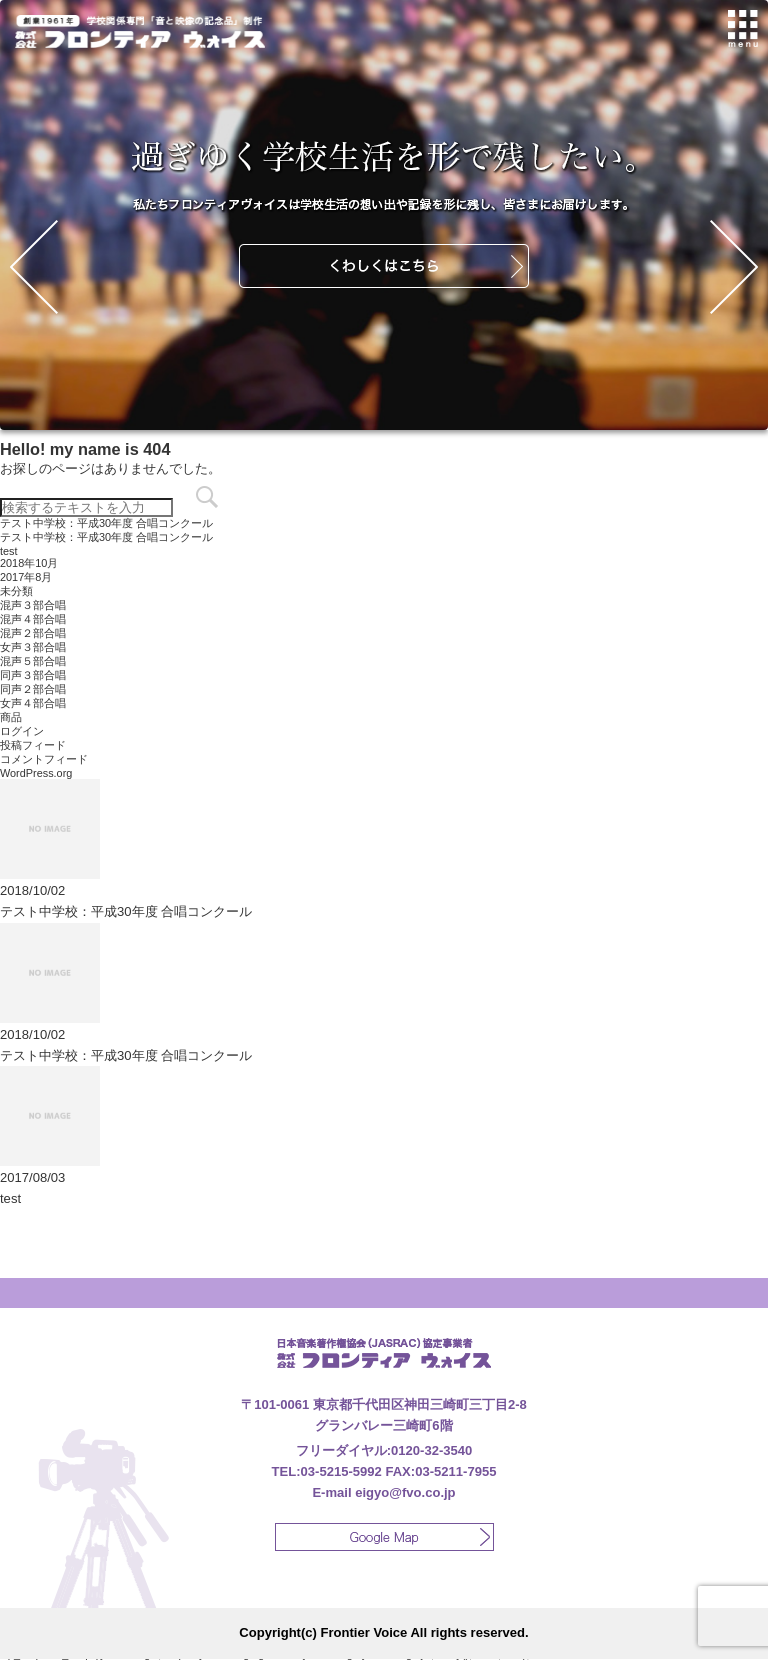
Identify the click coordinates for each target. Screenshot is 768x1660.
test (9, 551)
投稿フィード (33, 745)
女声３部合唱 (33, 647)
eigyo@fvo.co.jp (405, 1492)
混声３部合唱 (33, 605)
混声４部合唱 (33, 619)
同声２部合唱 (33, 689)
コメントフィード (44, 759)
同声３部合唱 (33, 675)
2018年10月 (29, 563)
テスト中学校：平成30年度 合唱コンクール (106, 523)
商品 (11, 717)
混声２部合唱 (33, 633)
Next (734, 267)
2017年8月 (26, 577)
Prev (34, 267)
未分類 (16, 591)
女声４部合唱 (33, 703)
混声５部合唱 (33, 661)
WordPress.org (36, 773)
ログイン (22, 731)
